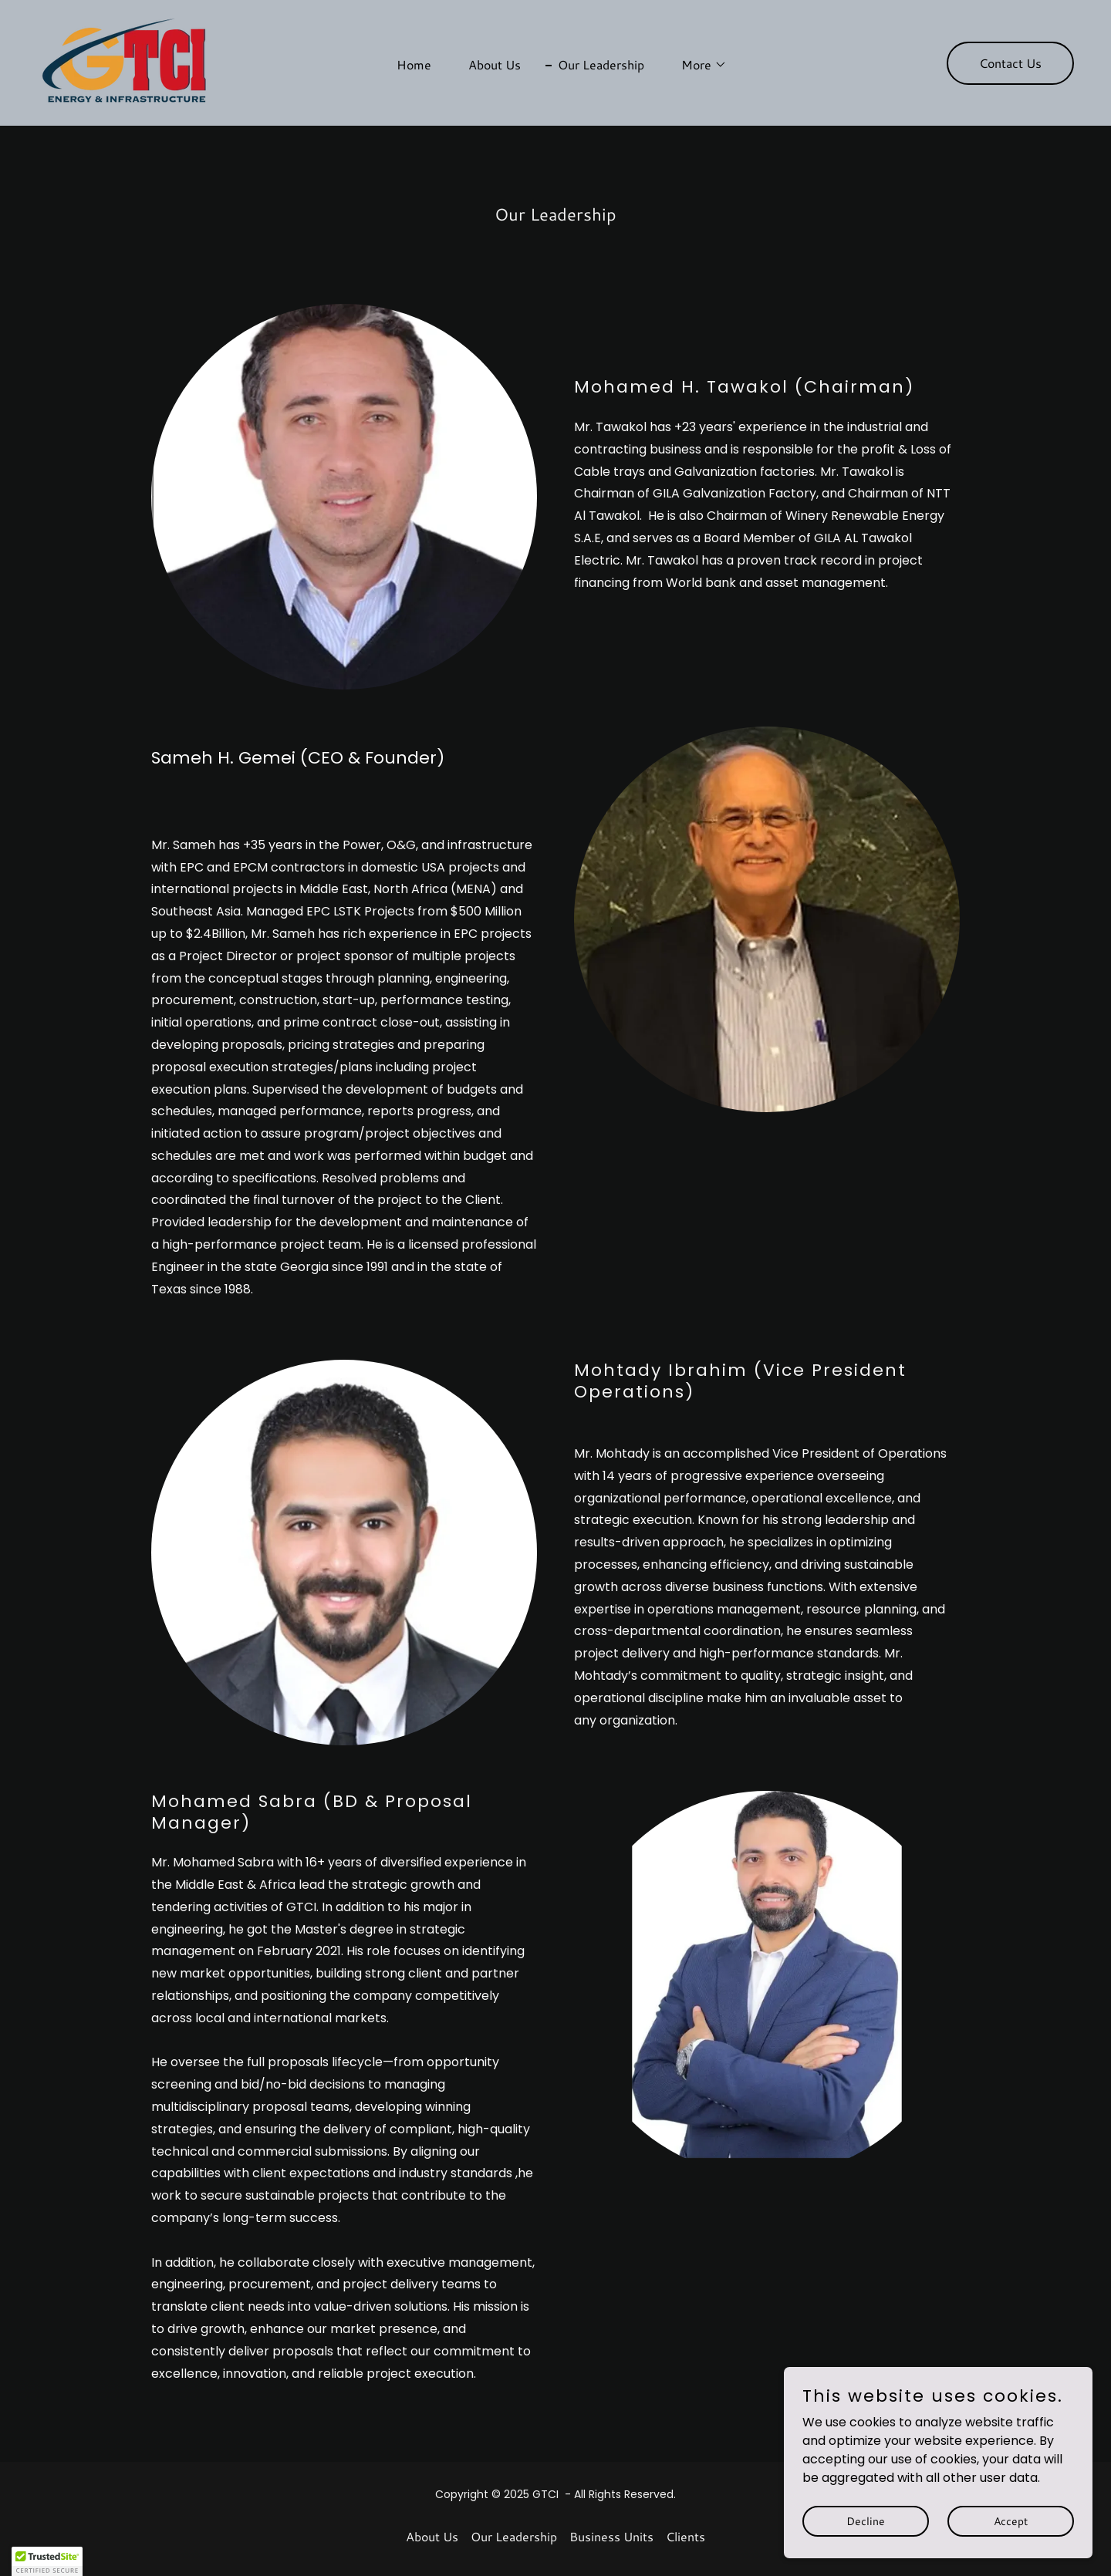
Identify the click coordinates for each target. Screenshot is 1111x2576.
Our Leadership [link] (601, 64)
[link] (129, 62)
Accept (1011, 2552)
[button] (698, 65)
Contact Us (1010, 63)
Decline (865, 2552)
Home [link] (414, 64)
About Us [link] (494, 64)
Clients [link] (685, 2536)
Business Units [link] (611, 2536)
